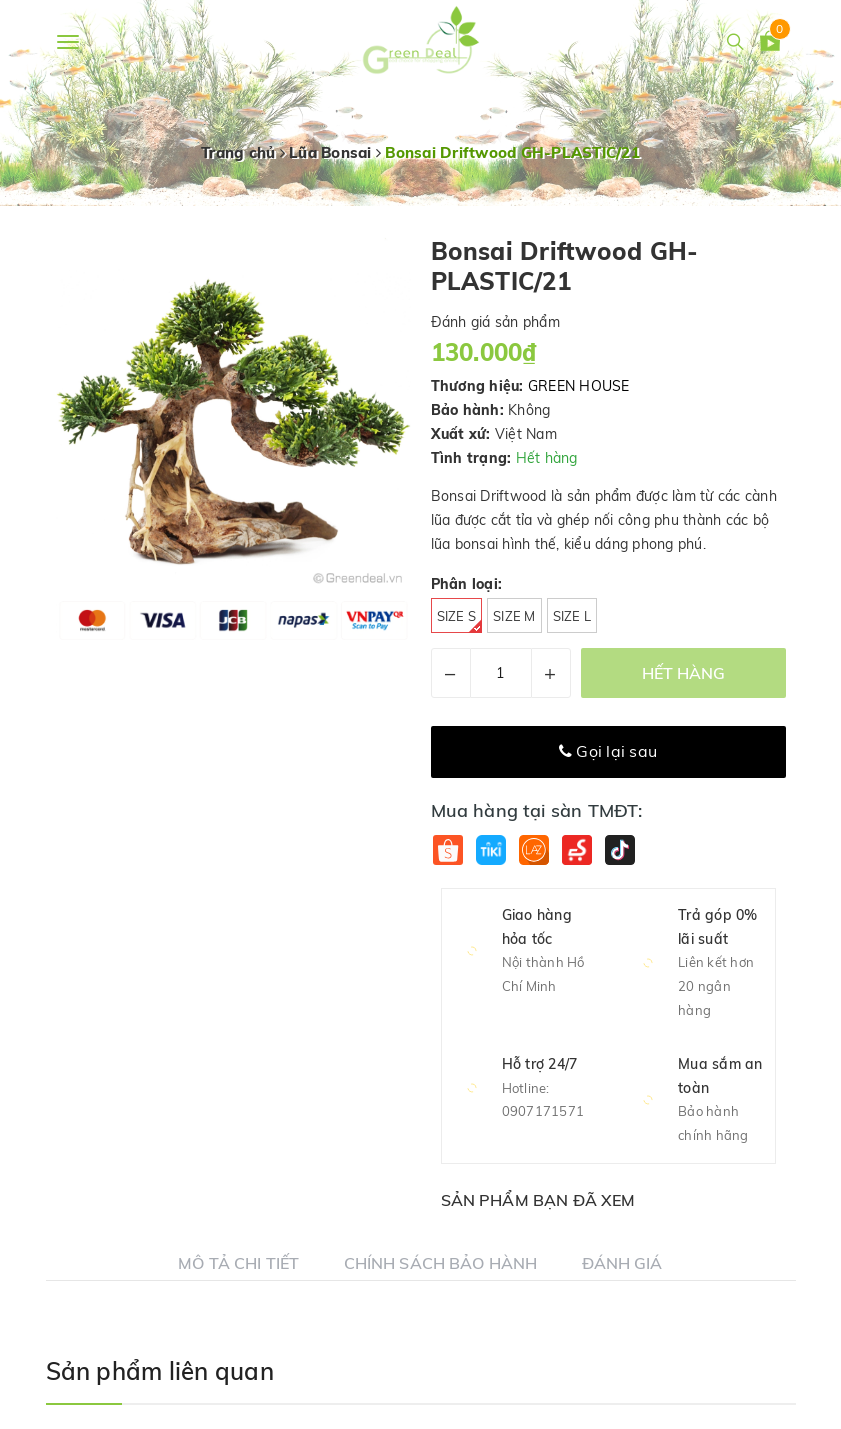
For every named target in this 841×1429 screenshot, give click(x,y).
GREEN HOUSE (579, 386)
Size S (460, 620)
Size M (514, 616)
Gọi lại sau (608, 751)
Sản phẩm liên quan (160, 1371)
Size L (572, 616)
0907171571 (543, 1111)
